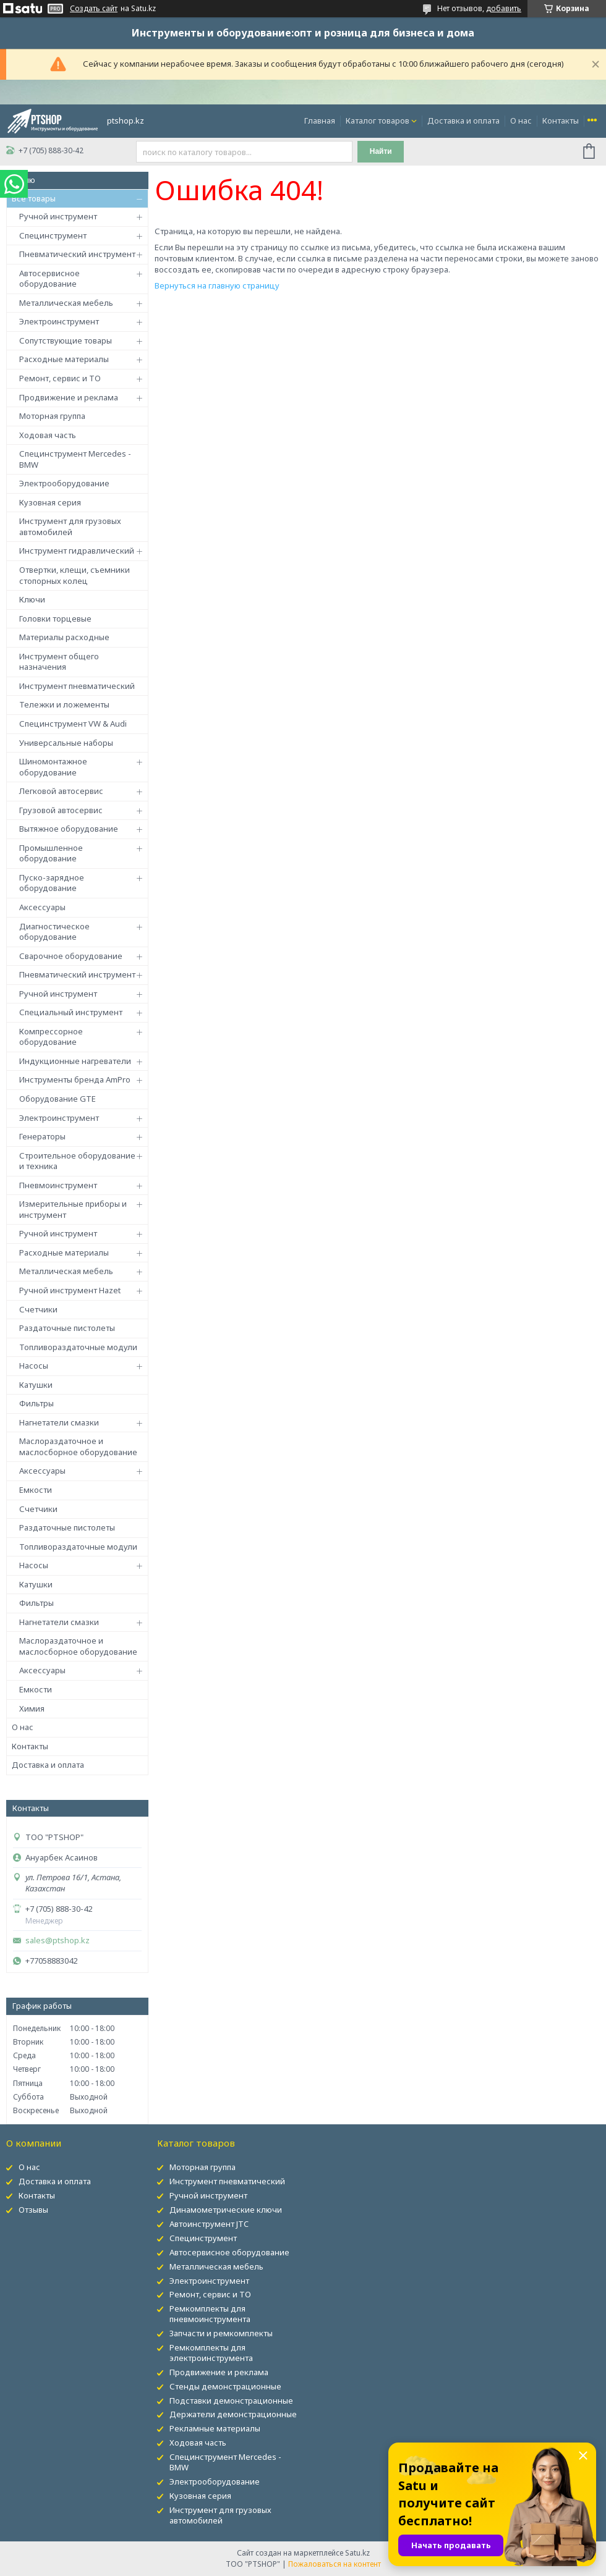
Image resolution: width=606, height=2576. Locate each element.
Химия (32, 1708)
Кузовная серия (50, 502)
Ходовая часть (47, 435)
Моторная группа (52, 415)
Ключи (32, 599)
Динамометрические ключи (225, 2209)
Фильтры (36, 1403)
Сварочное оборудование (70, 955)
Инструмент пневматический (77, 685)
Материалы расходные (64, 637)
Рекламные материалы (214, 2428)
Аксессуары (42, 907)
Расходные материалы (64, 359)
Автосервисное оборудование (49, 279)
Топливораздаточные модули (78, 1347)
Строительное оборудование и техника (77, 1161)
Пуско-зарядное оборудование (51, 883)
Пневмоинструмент (58, 1185)
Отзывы (33, 2209)
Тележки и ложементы (64, 704)
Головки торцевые (55, 618)
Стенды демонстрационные (225, 2386)
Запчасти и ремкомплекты (221, 2333)
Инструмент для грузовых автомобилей (70, 526)
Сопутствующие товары (65, 340)
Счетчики (38, 1309)
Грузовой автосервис (61, 810)
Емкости (35, 1489)
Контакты (560, 120)
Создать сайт (93, 8)
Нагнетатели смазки (59, 1422)
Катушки (36, 1384)
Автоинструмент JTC (209, 2223)
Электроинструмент (59, 321)
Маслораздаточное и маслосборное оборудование (78, 1446)
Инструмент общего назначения (59, 662)
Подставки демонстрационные (231, 2400)
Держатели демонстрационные (233, 2414)
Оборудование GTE (57, 1098)
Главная (319, 120)
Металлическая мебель (66, 302)
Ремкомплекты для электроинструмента (211, 2352)
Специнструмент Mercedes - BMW (75, 459)
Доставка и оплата (463, 120)
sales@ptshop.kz (57, 1940)
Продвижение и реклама (68, 397)
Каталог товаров (377, 120)
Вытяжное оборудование (68, 828)
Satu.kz (357, 2553)
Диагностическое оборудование (54, 932)
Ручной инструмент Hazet (70, 1290)
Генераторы (42, 1136)
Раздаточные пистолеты (67, 1327)
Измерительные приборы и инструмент (73, 1209)
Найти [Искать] (381, 151)
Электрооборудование (64, 483)
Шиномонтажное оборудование (53, 767)
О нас (521, 120)
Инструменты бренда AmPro (74, 1079)
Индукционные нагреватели (75, 1060)
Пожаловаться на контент (334, 2564)
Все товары (34, 198)
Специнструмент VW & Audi (73, 723)
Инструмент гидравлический (76, 550)
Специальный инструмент (70, 1012)
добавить (503, 8)
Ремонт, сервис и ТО (60, 378)
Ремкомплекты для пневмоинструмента (209, 2314)
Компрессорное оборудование (51, 1037)
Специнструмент (53, 235)
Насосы (33, 1365)
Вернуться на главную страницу (217, 285)
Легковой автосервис (61, 790)
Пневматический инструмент (77, 254)
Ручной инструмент (58, 216)
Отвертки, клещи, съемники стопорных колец (74, 575)
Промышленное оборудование (51, 853)
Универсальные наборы (66, 742)
